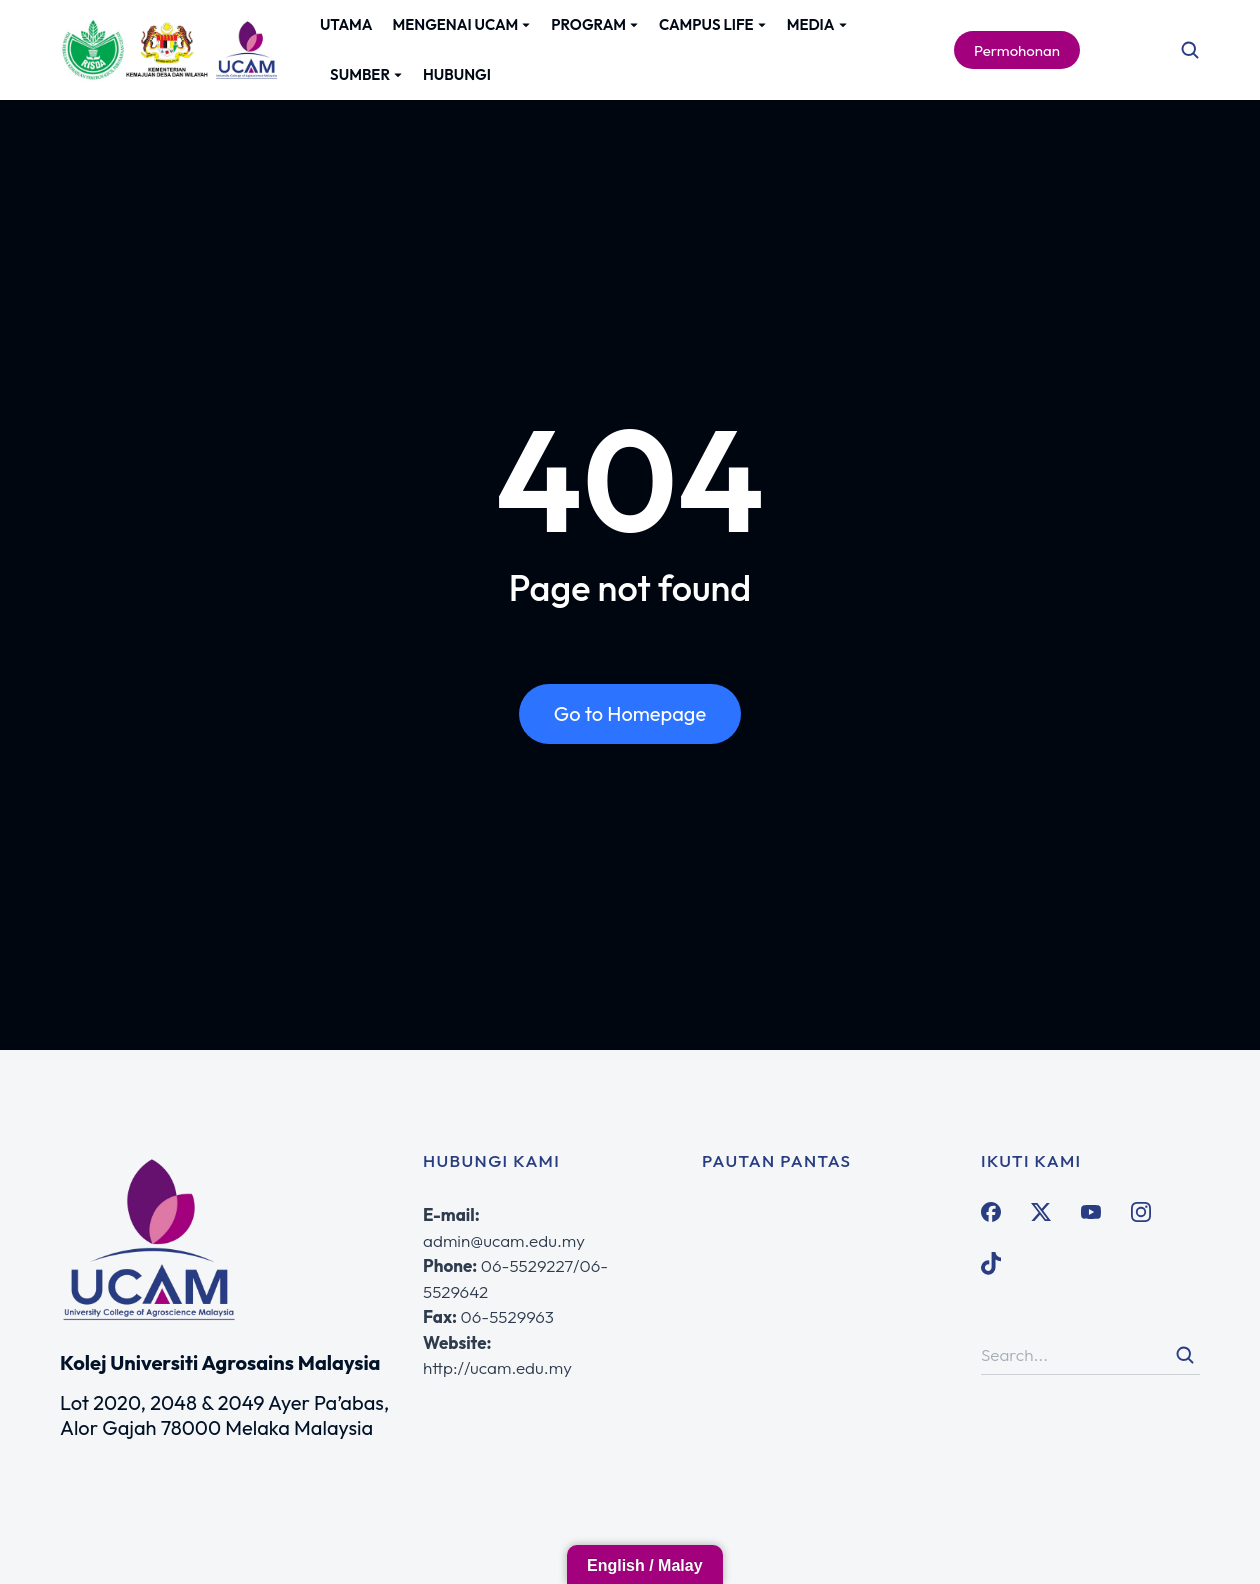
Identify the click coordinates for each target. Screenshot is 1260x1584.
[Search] (1185, 1355)
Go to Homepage (630, 713)
